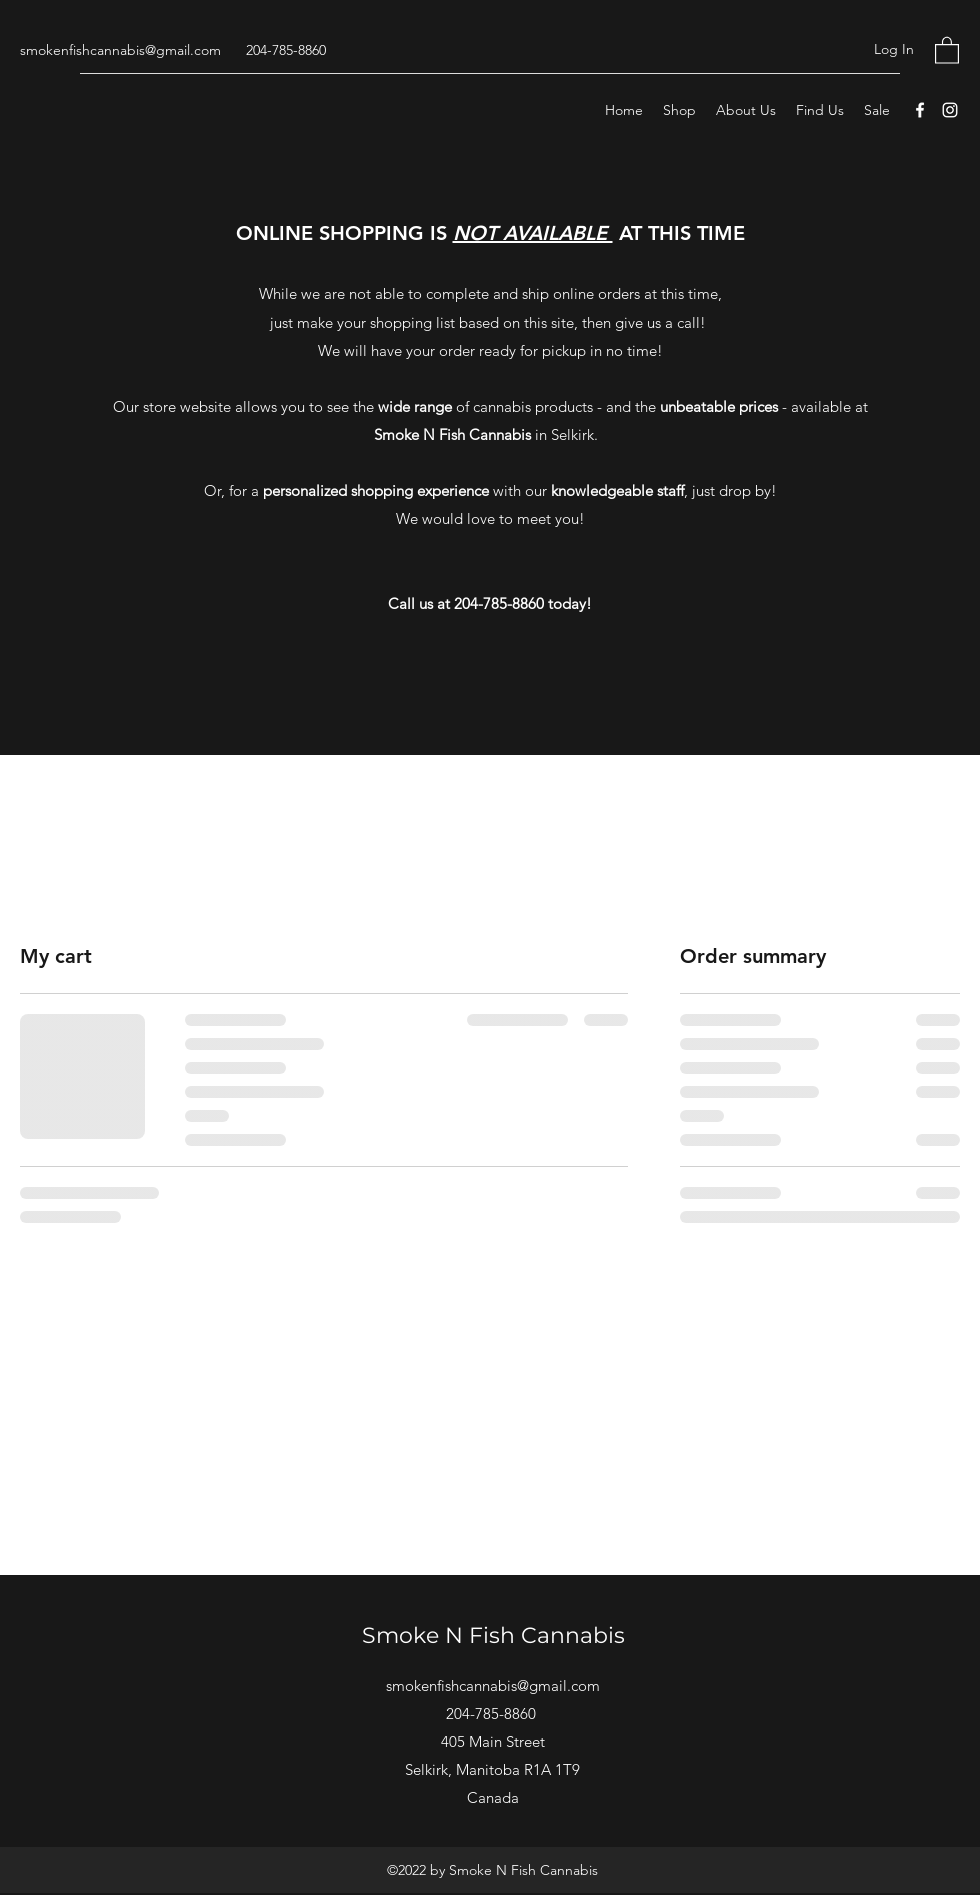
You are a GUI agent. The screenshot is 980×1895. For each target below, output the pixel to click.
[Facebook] (920, 110)
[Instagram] (950, 110)
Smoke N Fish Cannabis (493, 1635)
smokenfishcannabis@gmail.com (120, 50)
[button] (947, 49)
